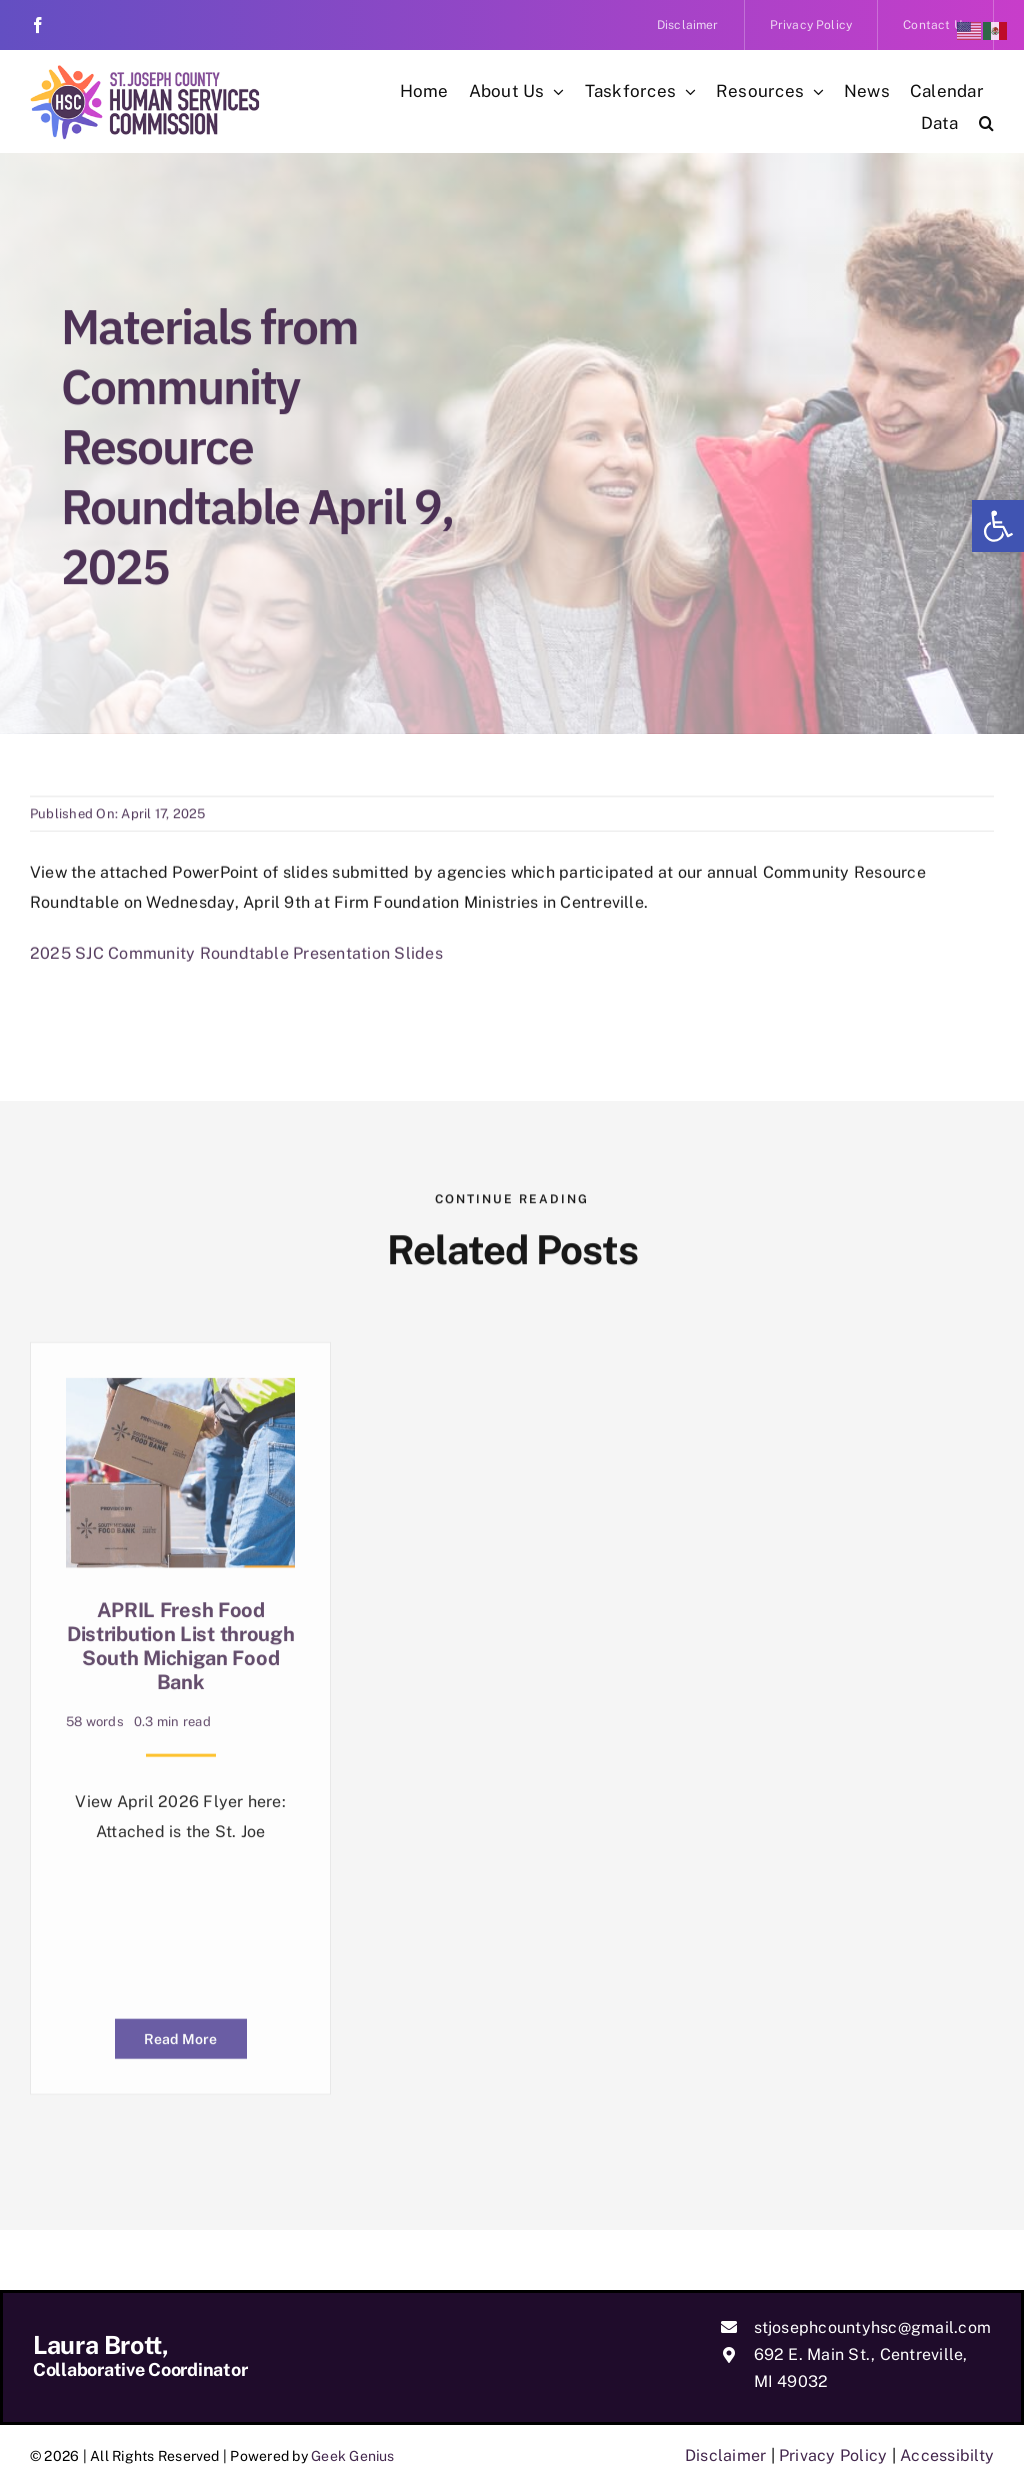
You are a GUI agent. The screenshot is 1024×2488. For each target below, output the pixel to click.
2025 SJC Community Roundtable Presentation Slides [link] (236, 944)
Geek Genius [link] (353, 2456)
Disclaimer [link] (725, 2455)
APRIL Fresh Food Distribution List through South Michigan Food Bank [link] (181, 1645)
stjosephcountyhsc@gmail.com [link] (872, 2327)
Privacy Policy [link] (833, 2455)
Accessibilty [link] (947, 2455)
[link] (998, 526)
